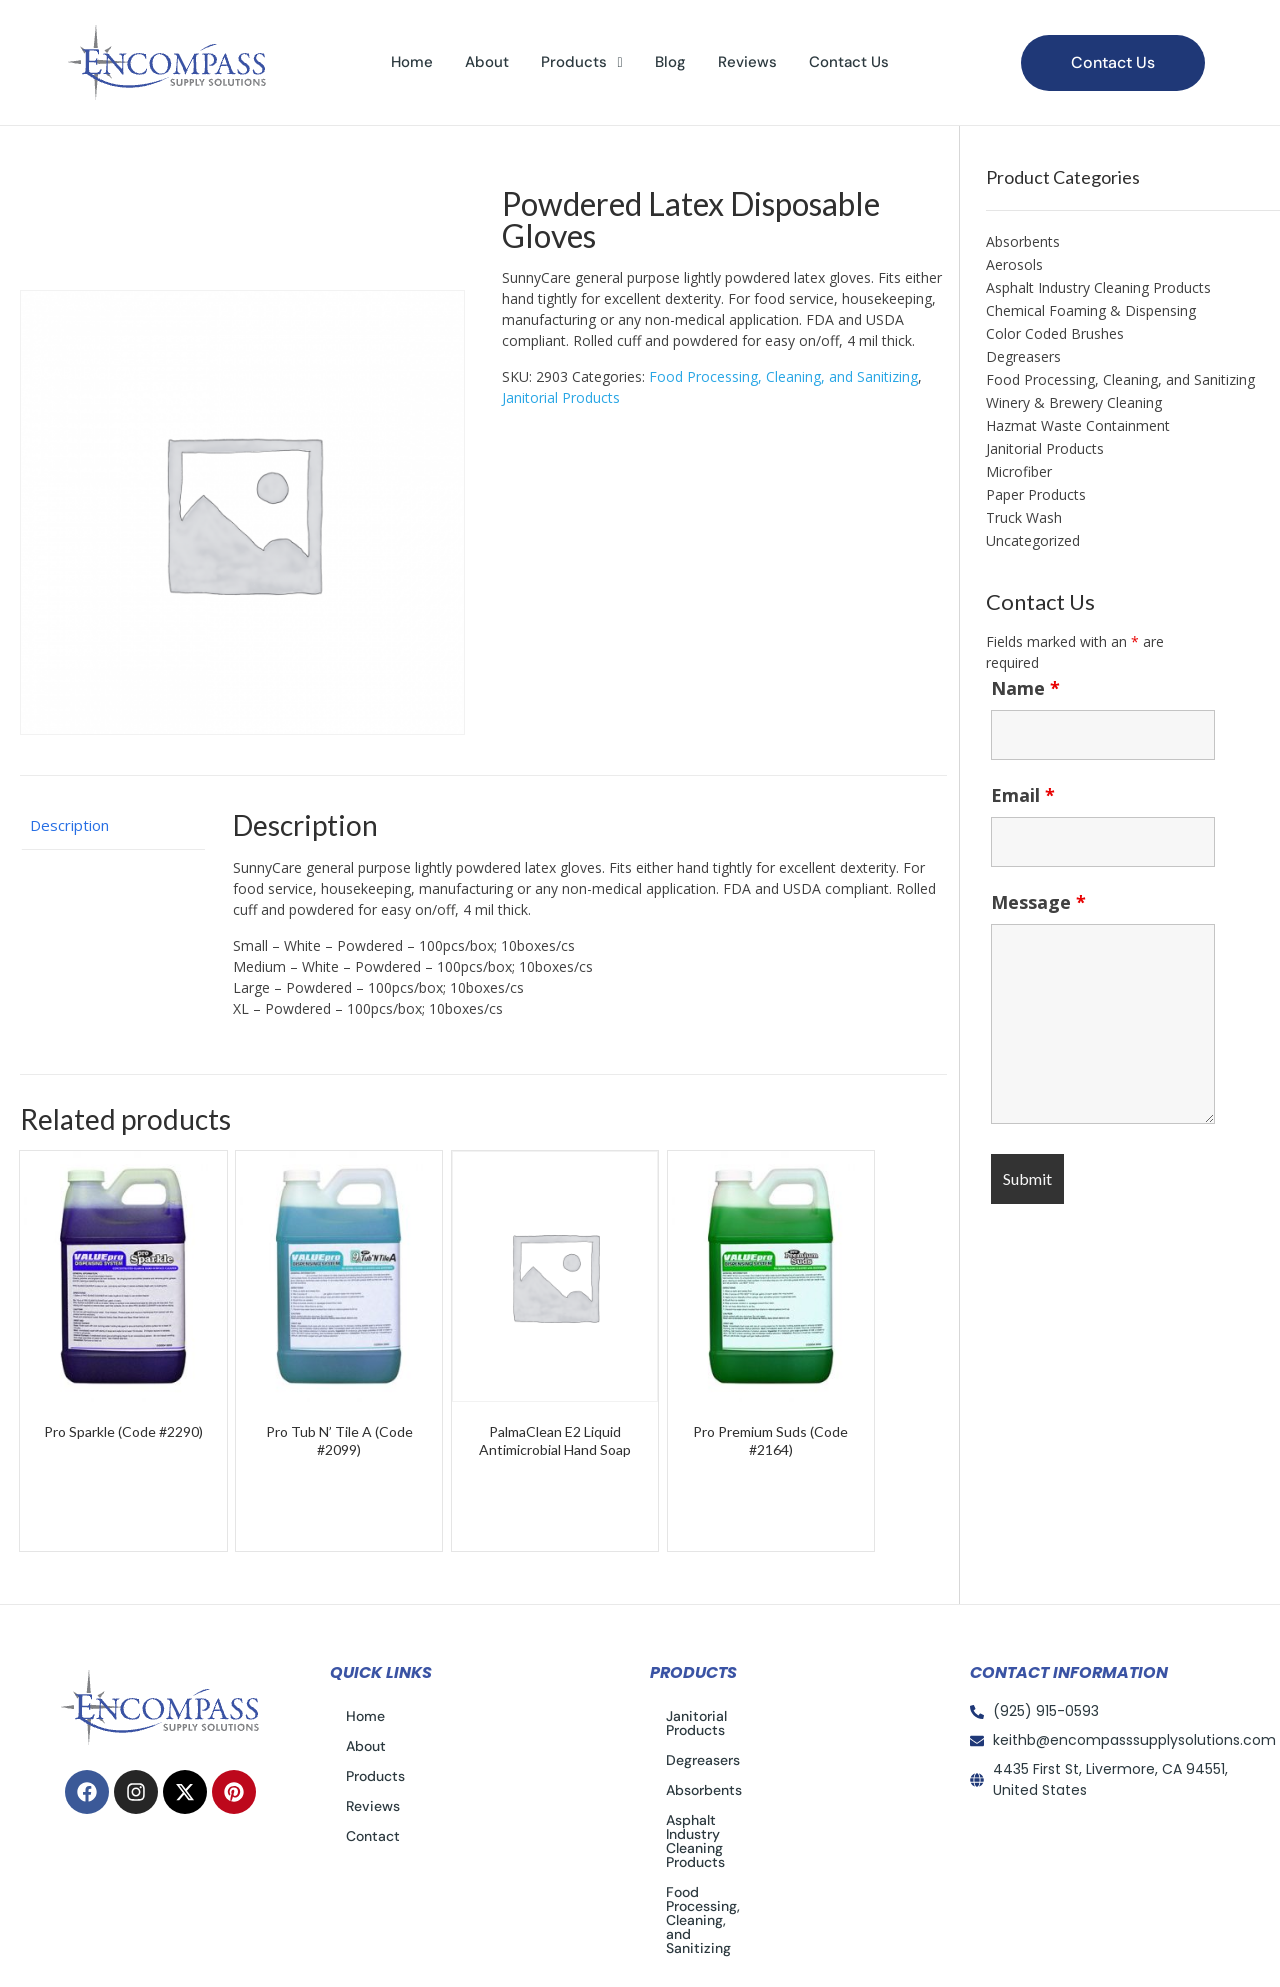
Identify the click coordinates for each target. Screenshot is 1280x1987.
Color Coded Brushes (1055, 333)
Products (581, 62)
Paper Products (1036, 494)
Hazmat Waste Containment (1078, 425)
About (487, 62)
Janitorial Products (561, 397)
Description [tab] (69, 825)
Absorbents (1023, 241)
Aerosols (1014, 264)
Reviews (747, 62)
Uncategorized (1033, 540)
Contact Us (849, 62)
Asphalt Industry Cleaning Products (1098, 287)
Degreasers (1023, 356)
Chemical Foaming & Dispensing (1091, 310)
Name (1025, 688)
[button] (581, 62)
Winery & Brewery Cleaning (1074, 402)
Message (1038, 902)
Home (412, 62)
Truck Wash (1024, 517)
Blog (670, 62)
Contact (373, 1836)
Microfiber (1019, 471)
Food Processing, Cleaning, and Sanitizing (783, 376)
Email (1023, 795)
